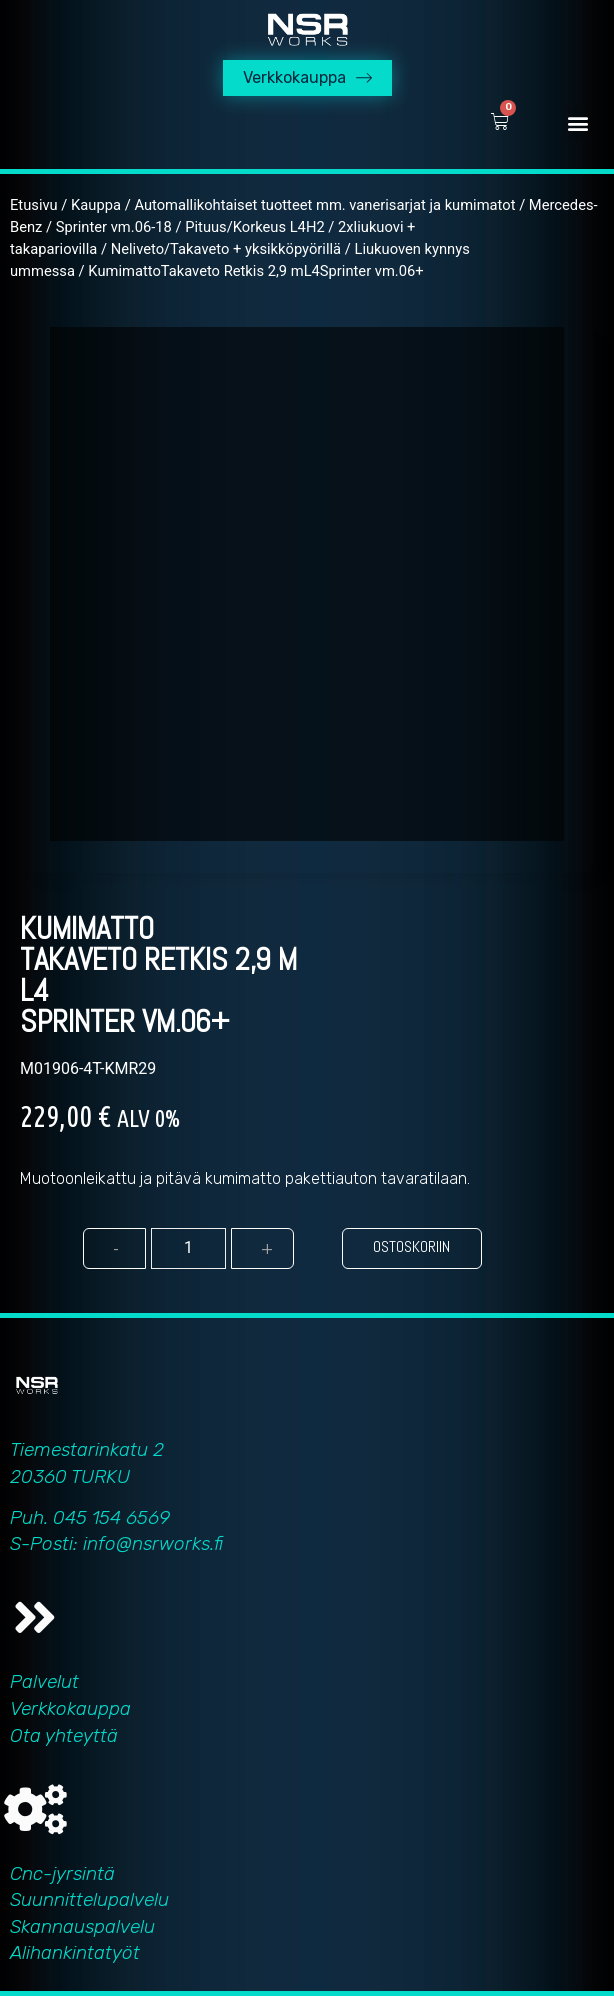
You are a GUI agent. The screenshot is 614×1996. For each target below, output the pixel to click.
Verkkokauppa (70, 1708)
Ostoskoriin (411, 1246)
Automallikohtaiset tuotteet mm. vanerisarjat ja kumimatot (324, 205)
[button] (577, 122)
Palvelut (44, 1681)
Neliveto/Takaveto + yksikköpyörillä (226, 249)
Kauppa (96, 205)
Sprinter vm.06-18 (114, 227)
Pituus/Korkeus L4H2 (254, 227)
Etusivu (34, 205)
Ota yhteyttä (64, 1735)
